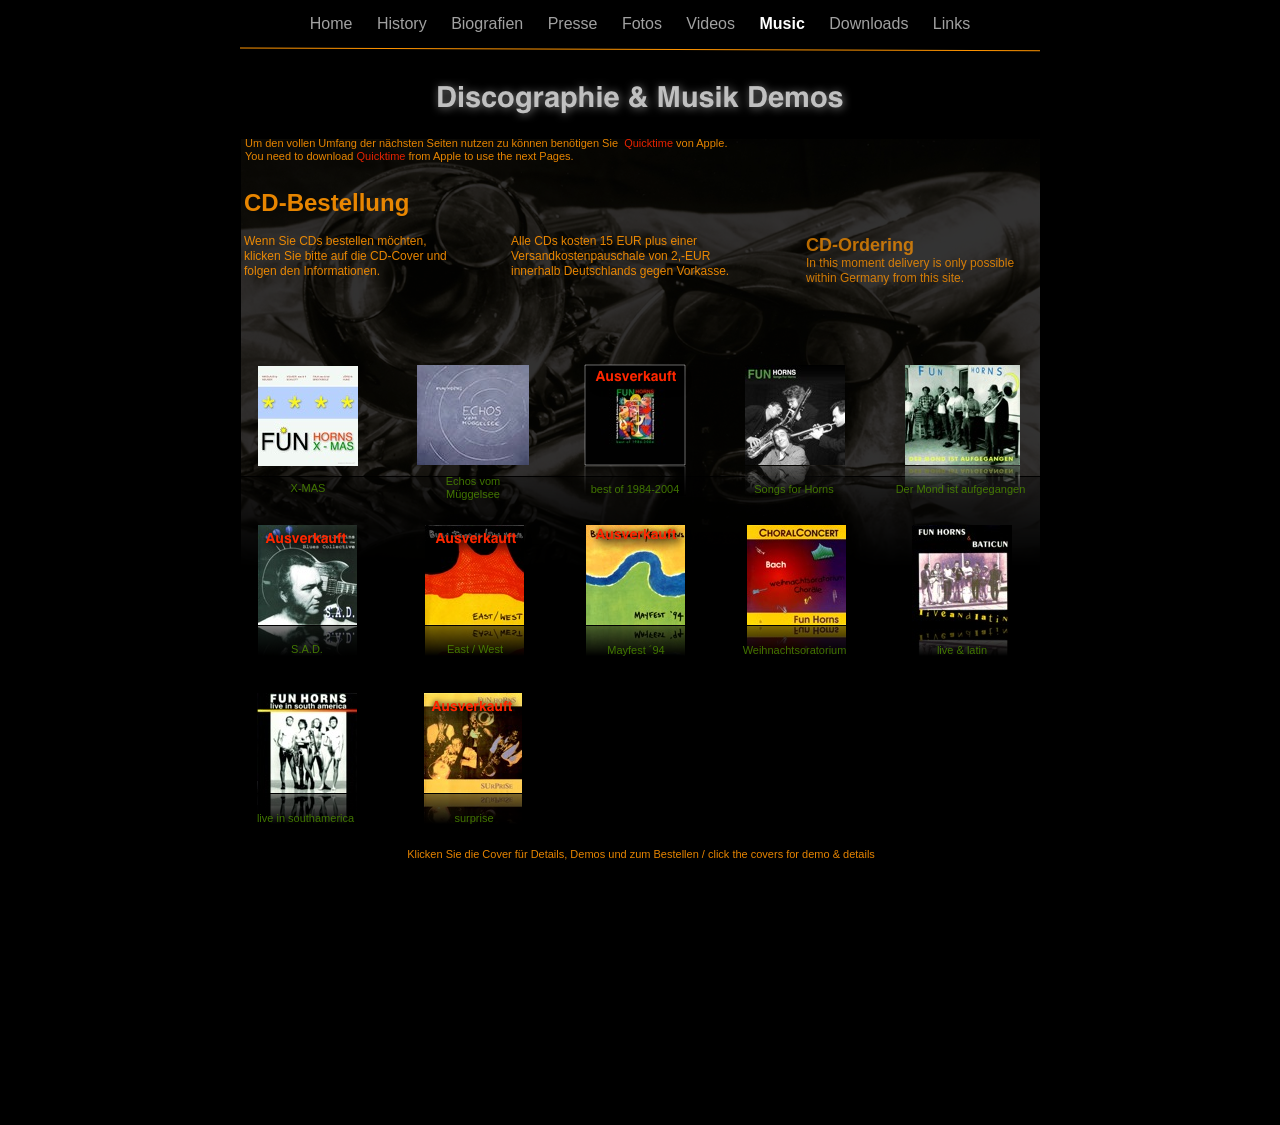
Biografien (489, 23)
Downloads (871, 23)
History (404, 23)
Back (274, 890)
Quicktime (648, 143)
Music (784, 23)
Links (951, 23)
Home (333, 23)
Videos (712, 23)
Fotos (644, 23)
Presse (575, 23)
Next (1004, 891)
